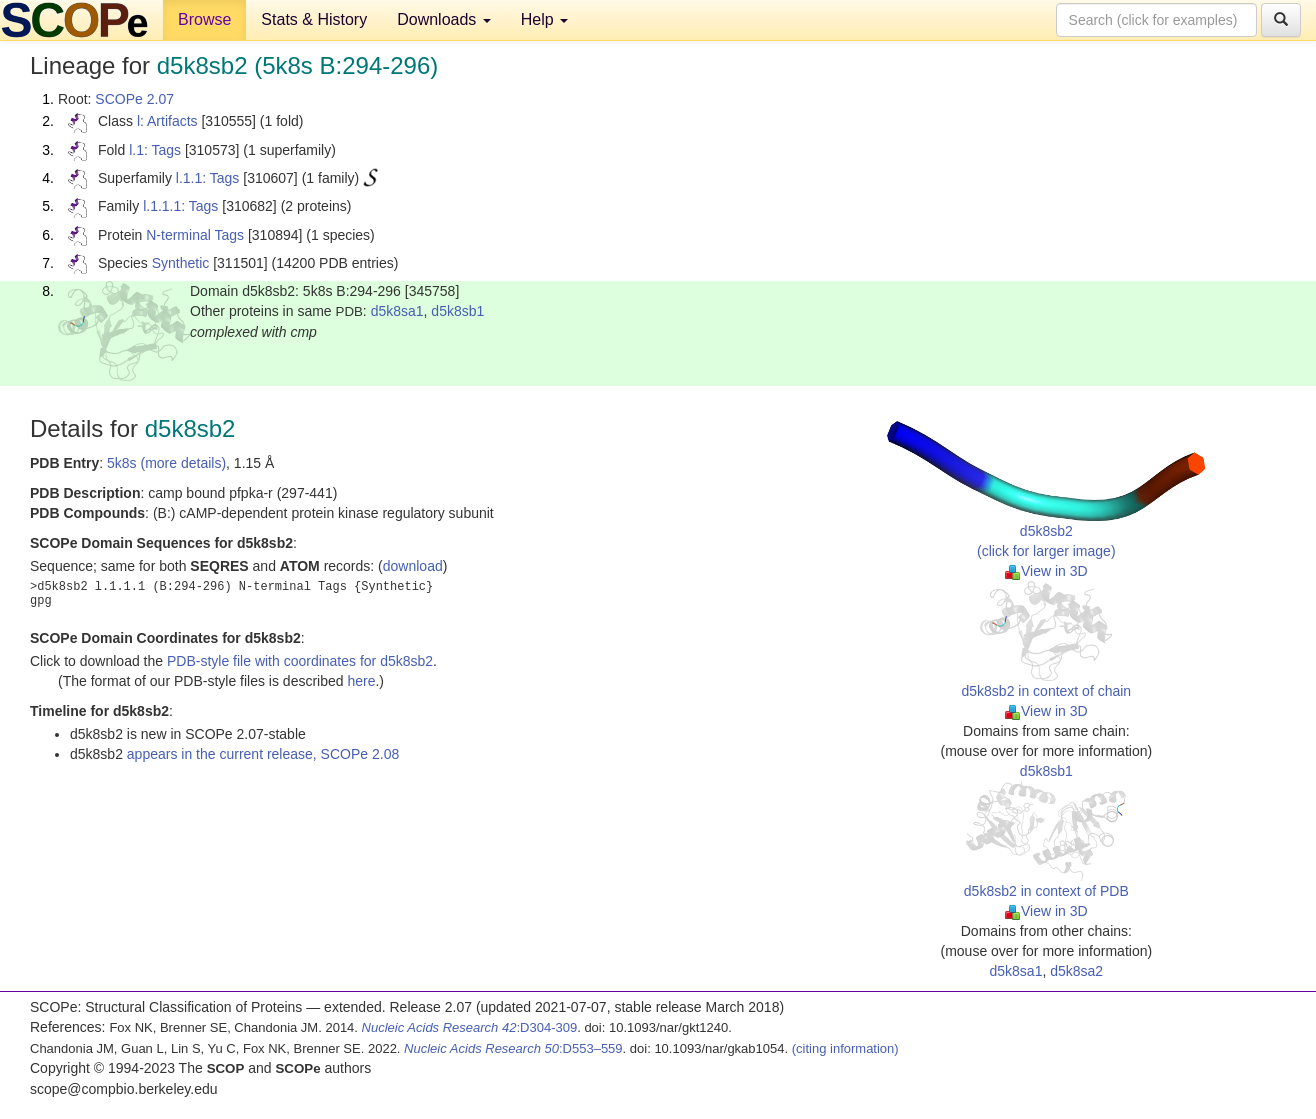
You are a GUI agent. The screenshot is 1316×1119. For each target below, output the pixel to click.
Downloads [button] (444, 19)
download (413, 566)
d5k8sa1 (397, 311)
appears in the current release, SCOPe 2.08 (263, 754)
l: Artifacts (167, 121)
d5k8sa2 (1076, 971)
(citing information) (845, 1048)
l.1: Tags (155, 150)
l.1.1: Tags (208, 178)
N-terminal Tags (195, 235)
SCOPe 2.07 (134, 99)
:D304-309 (470, 1027)
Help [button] (544, 19)
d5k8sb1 (457, 311)
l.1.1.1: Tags (180, 206)
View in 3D (1046, 571)
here (361, 681)
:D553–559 (513, 1048)
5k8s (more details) (166, 463)
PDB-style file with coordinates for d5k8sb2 (300, 661)
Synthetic (181, 263)
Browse (204, 19)
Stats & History (314, 19)
